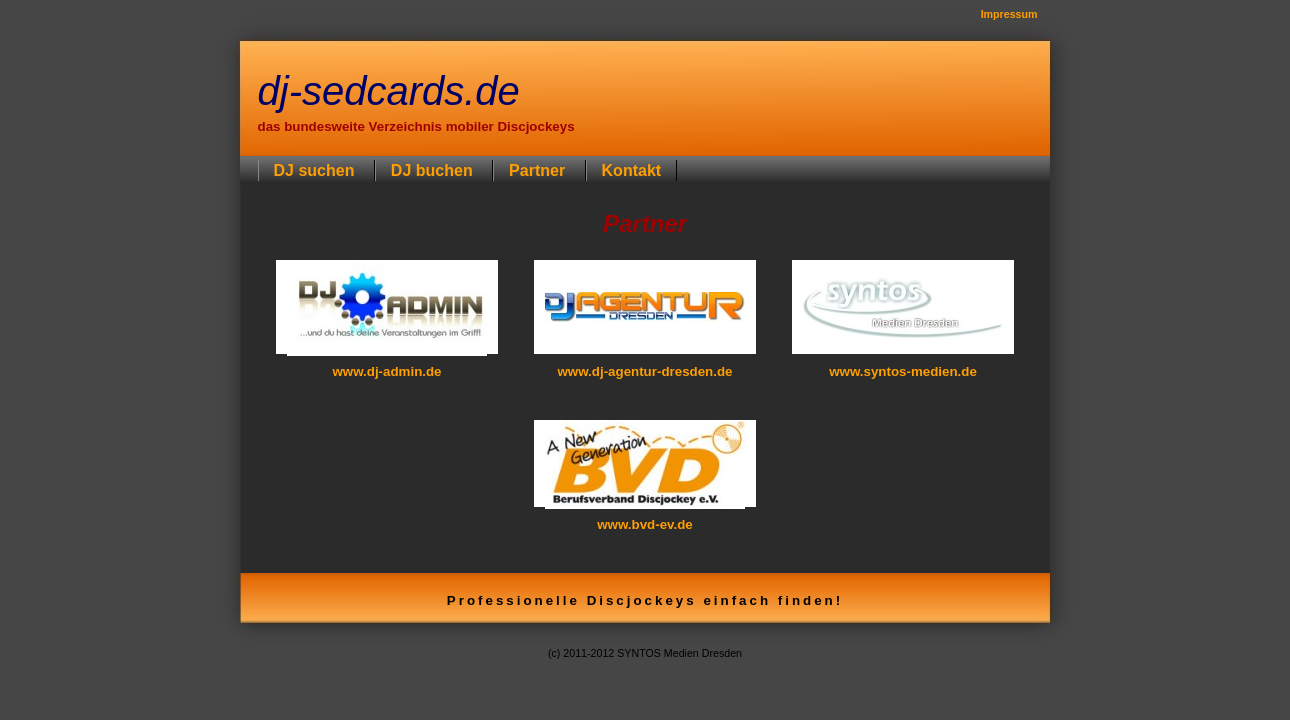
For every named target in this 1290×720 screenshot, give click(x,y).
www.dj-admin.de (386, 371)
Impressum (1009, 14)
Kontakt (632, 170)
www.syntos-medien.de (903, 371)
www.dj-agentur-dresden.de (644, 371)
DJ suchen (316, 170)
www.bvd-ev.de (645, 524)
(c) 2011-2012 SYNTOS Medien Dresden (645, 653)
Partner (539, 170)
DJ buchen (434, 170)
